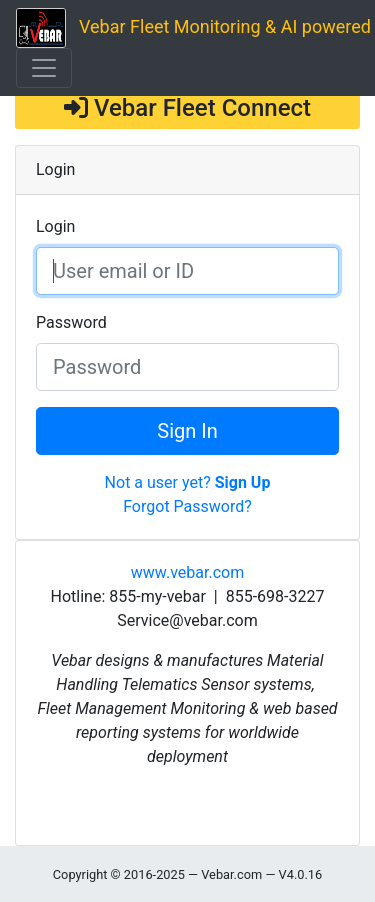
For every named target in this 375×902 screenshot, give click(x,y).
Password (71, 322)
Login (55, 226)
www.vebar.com (187, 572)
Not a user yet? (188, 482)
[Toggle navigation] (44, 68)
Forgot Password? (187, 506)
